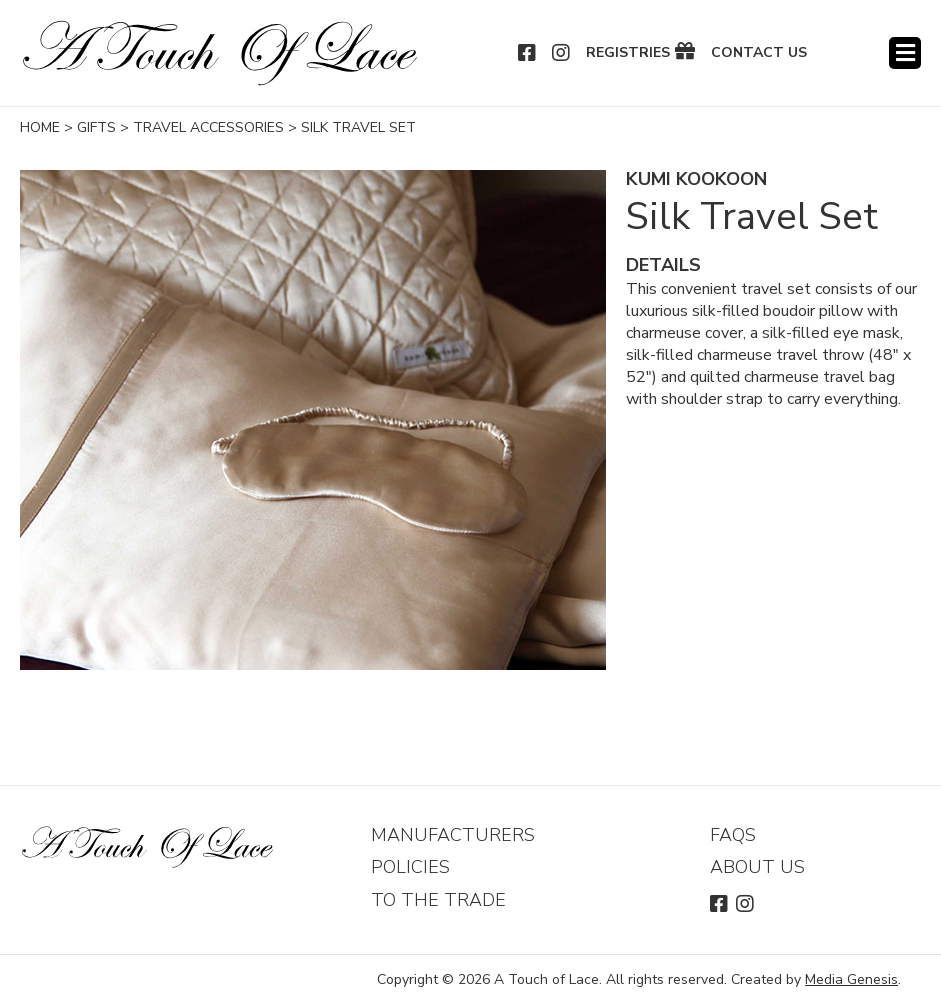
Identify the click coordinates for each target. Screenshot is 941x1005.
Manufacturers (453, 835)
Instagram (562, 53)
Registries (628, 53)
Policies (410, 867)
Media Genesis (851, 979)
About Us (757, 867)
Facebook (528, 53)
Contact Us (759, 53)
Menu (905, 53)
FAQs (733, 835)
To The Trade (438, 900)
